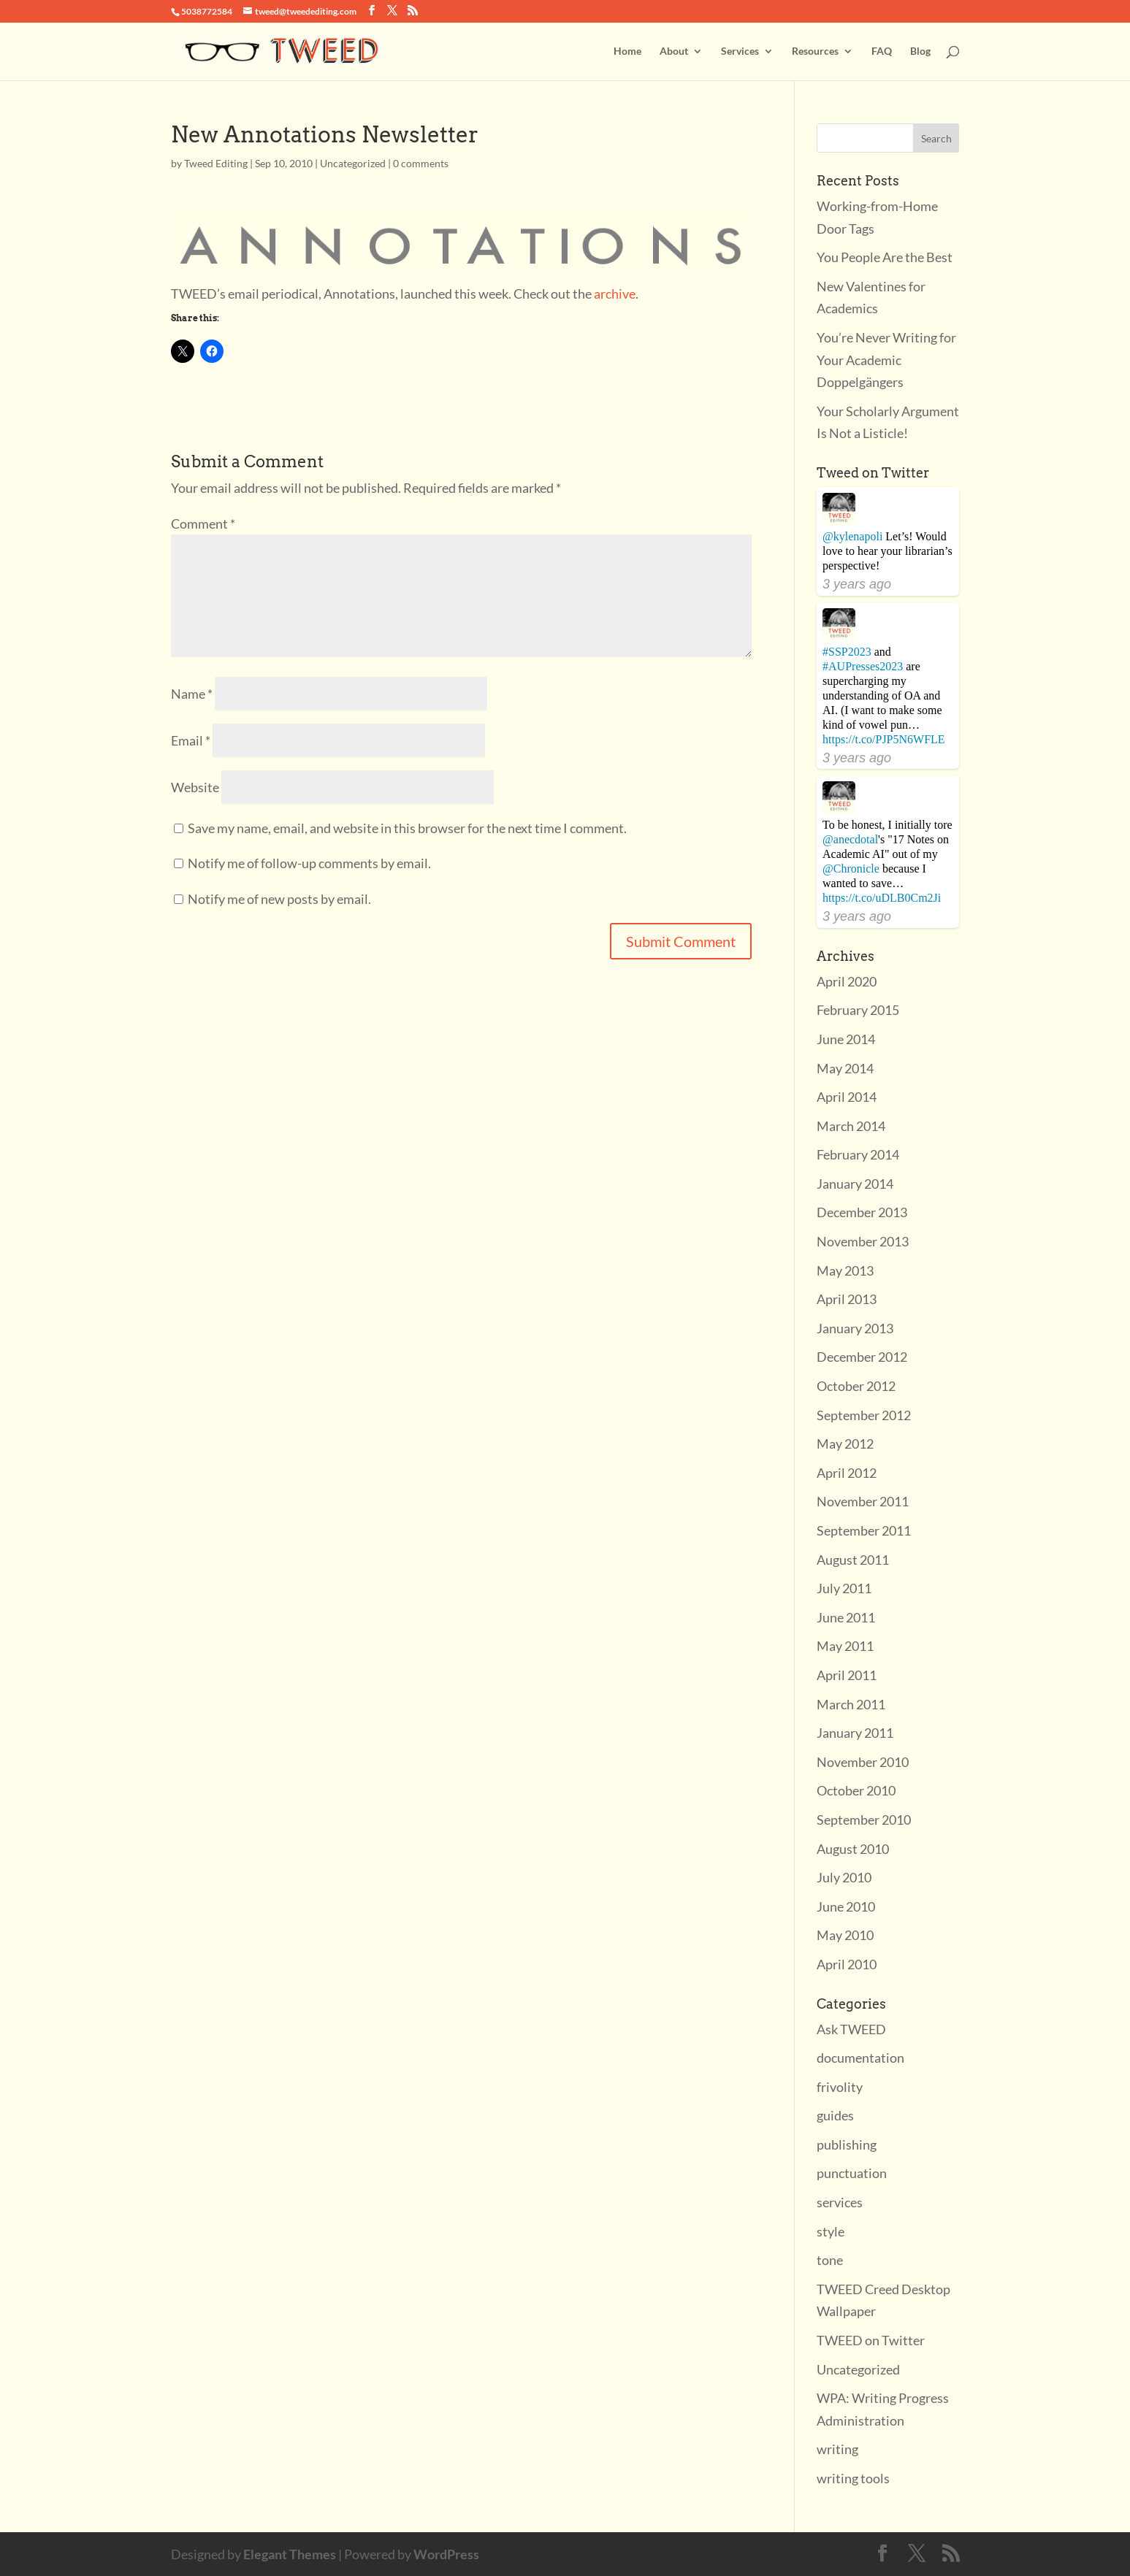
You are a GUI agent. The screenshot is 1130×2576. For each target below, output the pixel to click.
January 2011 (855, 1733)
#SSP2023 (846, 651)
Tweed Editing (216, 163)
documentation (860, 2058)
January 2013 (855, 1328)
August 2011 (853, 1560)
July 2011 (844, 1588)
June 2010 (846, 1906)
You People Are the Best (885, 257)
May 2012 (845, 1443)
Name (192, 694)
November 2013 (863, 1241)
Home (627, 51)
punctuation (852, 2173)
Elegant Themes (289, 2554)
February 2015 (858, 1010)
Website (195, 787)
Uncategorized (353, 163)
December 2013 (862, 1212)
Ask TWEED (851, 2029)
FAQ (881, 51)
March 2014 (851, 1126)
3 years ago (856, 584)
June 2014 (846, 1039)
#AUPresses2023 (862, 666)
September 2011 (864, 1530)
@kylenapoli (852, 536)
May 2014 (845, 1068)
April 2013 (847, 1299)
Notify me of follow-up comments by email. (309, 863)
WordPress (446, 2554)
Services (740, 51)
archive (614, 293)
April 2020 (847, 981)
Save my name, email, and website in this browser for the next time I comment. (407, 828)
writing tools (853, 2478)
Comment (203, 523)
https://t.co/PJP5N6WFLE (883, 739)
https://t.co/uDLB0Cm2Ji (881, 898)
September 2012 (864, 1415)
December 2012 (862, 1357)
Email (190, 740)
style (830, 2231)
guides (835, 2115)
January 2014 (855, 1184)
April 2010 (847, 1964)
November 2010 (863, 1762)
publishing (847, 2144)
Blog (920, 51)
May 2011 (845, 1646)
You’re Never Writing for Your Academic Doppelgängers (886, 359)
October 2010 (856, 1790)
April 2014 (847, 1097)
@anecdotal (850, 839)
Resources (815, 51)
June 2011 (846, 1617)
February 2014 (858, 1154)
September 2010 (864, 1820)
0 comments (420, 163)
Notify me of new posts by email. (279, 899)
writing (837, 2449)
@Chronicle (850, 868)
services (840, 2202)
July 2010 (844, 1877)
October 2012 (856, 1386)
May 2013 (845, 1270)
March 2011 (851, 1704)
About (674, 51)
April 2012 (847, 1473)
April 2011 (847, 1675)
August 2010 (853, 1849)
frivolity (840, 2087)
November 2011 (863, 1501)
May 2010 (845, 1935)
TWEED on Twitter (871, 2340)
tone (830, 2260)
